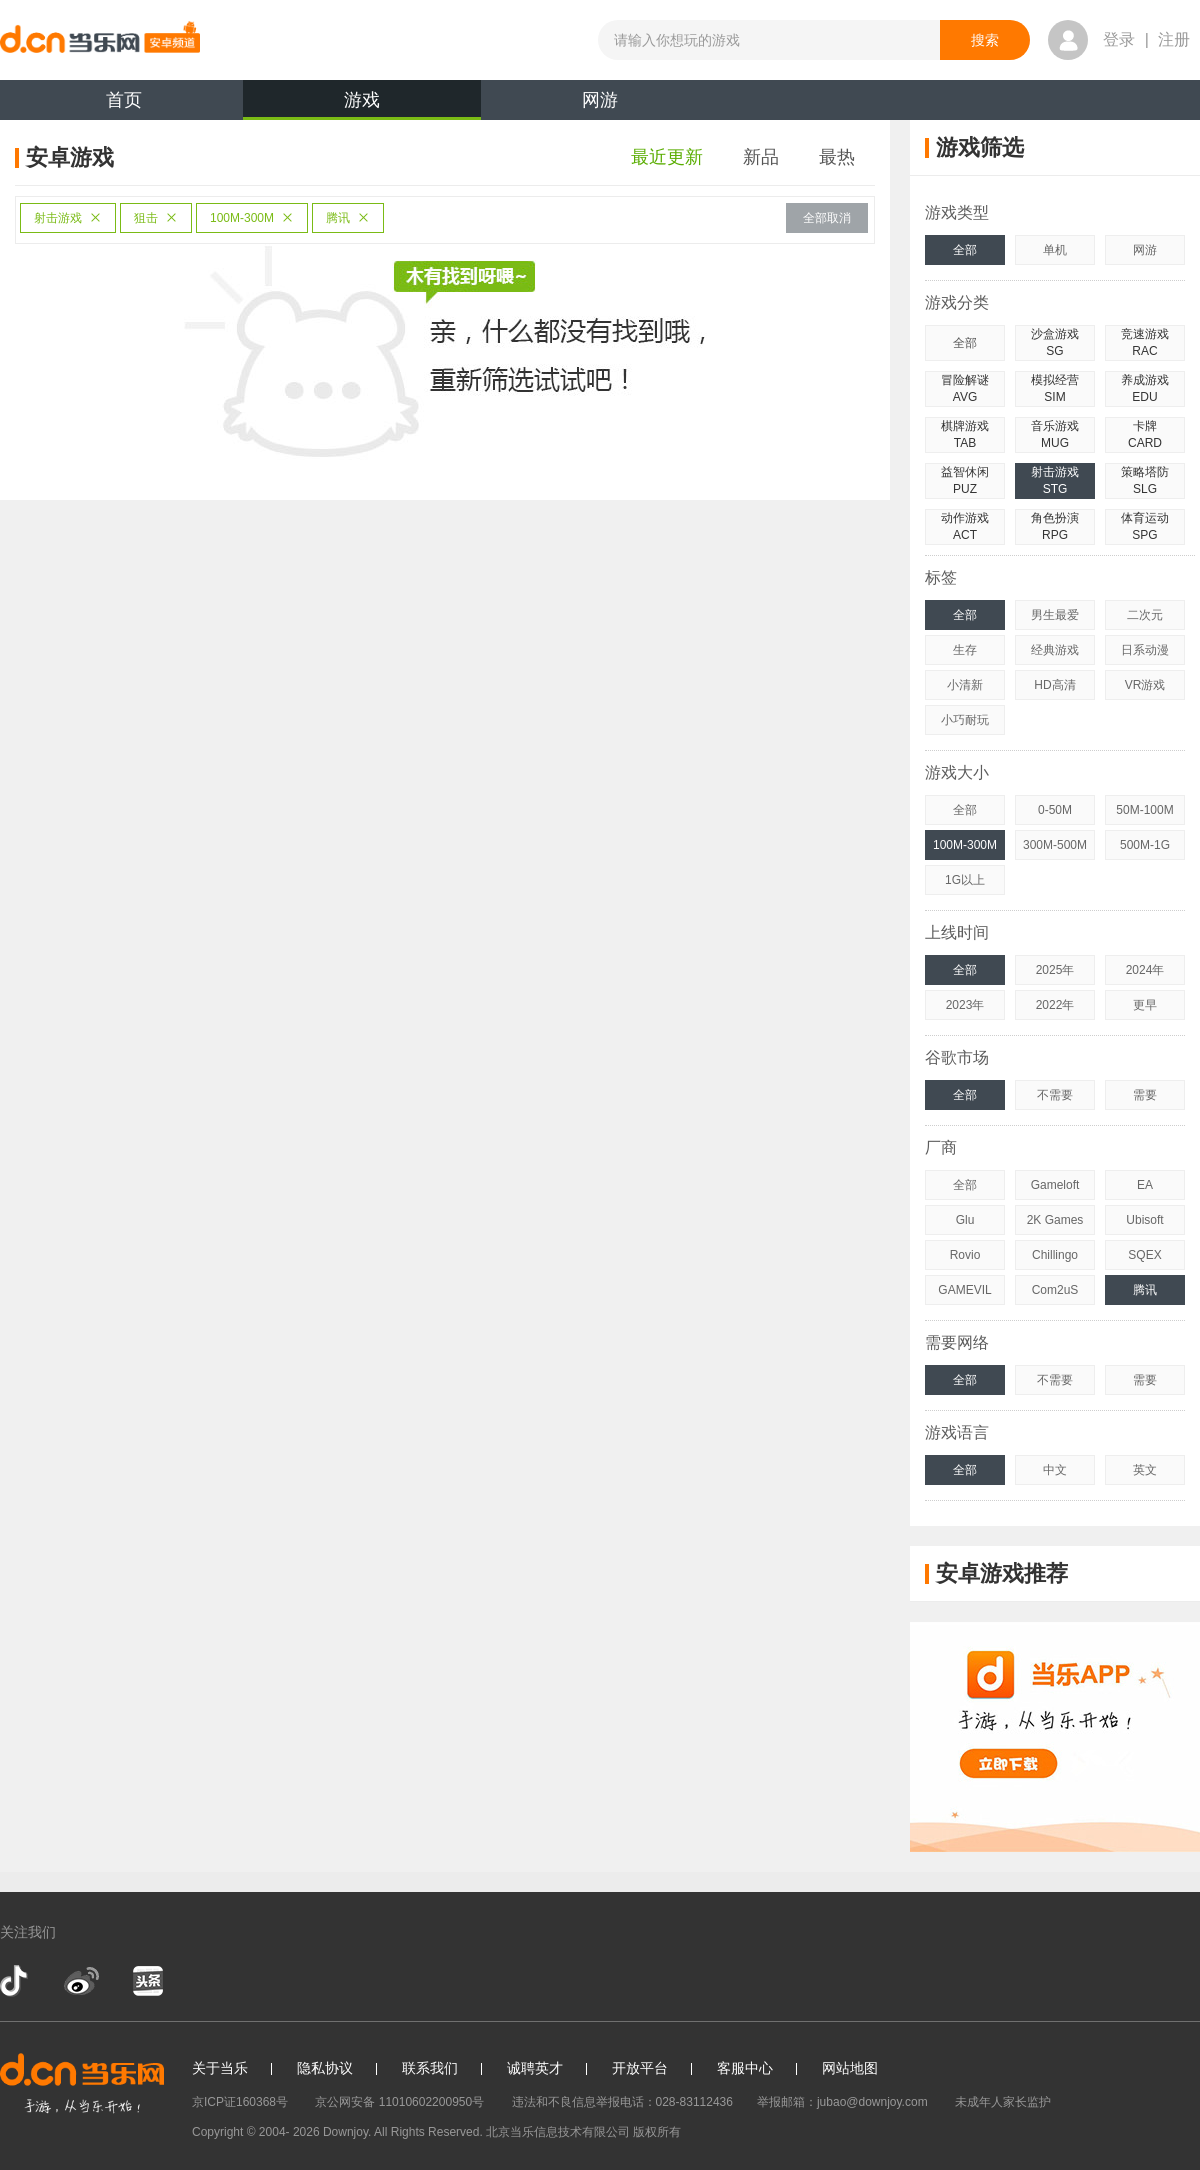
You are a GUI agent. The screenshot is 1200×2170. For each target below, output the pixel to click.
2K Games (1055, 1220)
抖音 (16, 1981)
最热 (837, 157)
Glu (965, 1220)
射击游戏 (68, 218)
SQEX (1144, 1255)
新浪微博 (81, 1981)
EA (1145, 1185)
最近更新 (667, 157)
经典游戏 (1055, 650)
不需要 (1055, 1095)
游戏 (362, 105)
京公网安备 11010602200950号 (399, 2102)
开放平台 (640, 2068)
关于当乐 (220, 2068)
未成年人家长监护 (1003, 2102)
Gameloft (1055, 1185)
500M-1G (1145, 845)
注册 (1174, 39)
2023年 (965, 1005)
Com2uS (1055, 1290)
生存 (965, 650)
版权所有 (657, 2132)
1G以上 (965, 880)
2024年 (1145, 970)
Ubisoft (1144, 1220)
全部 (965, 250)
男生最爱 (1055, 615)
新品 (761, 157)
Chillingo (1055, 1255)
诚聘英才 (535, 2068)
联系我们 (430, 2068)
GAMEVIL (964, 1290)
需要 (1145, 1095)
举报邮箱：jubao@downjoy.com (842, 2102)
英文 (1145, 1470)
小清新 (965, 685)
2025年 (1055, 970)
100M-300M (252, 218)
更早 (1145, 1005)
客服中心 (745, 2068)
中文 (1055, 1470)
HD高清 (1054, 685)
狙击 (156, 218)
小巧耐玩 (965, 720)
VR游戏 (1145, 685)
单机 (1055, 250)
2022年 (1055, 1005)
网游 (600, 100)
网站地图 (850, 2068)
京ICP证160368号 (240, 2102)
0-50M (1055, 810)
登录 (1119, 39)
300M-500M (1055, 845)
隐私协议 (325, 2068)
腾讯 (348, 218)
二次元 (1145, 615)
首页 (124, 100)
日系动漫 (1145, 650)
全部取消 (827, 218)
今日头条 (147, 1981)
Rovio (965, 1255)
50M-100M (1144, 810)
